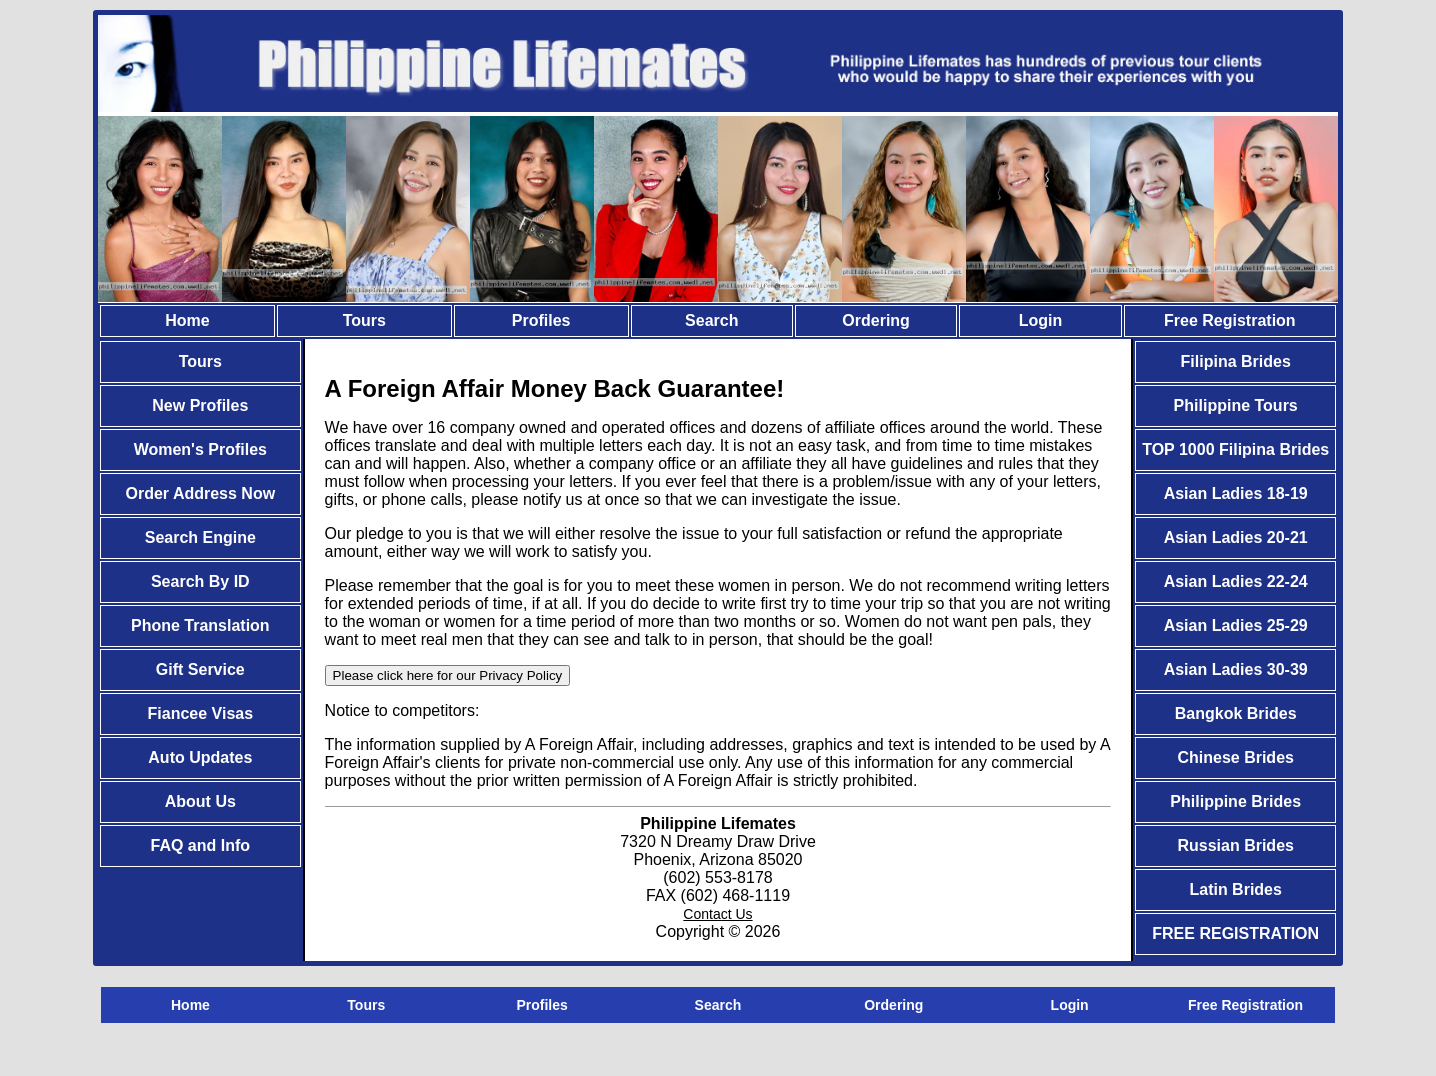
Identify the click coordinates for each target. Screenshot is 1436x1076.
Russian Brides (1235, 845)
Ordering (876, 320)
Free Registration (1230, 320)
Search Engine (200, 537)
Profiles (541, 320)
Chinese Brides (1235, 757)
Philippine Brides (1235, 801)
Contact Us (717, 914)
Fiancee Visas (201, 713)
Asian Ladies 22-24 (1236, 581)
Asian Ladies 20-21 (1236, 537)
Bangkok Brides (1236, 713)
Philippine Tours (1236, 405)
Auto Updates (200, 757)
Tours (364, 320)
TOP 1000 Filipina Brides (1235, 449)
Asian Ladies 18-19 (1236, 493)
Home (187, 320)
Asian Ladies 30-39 (1236, 669)
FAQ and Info (201, 845)
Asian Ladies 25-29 (1236, 625)
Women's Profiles (200, 449)
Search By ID (200, 581)
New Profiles (200, 405)
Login (1041, 320)
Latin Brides (1235, 889)
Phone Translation (200, 625)
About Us (200, 801)
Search (711, 320)
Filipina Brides (1236, 361)
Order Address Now (200, 493)
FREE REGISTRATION (1235, 933)
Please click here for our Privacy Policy (448, 675)
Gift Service (200, 669)
